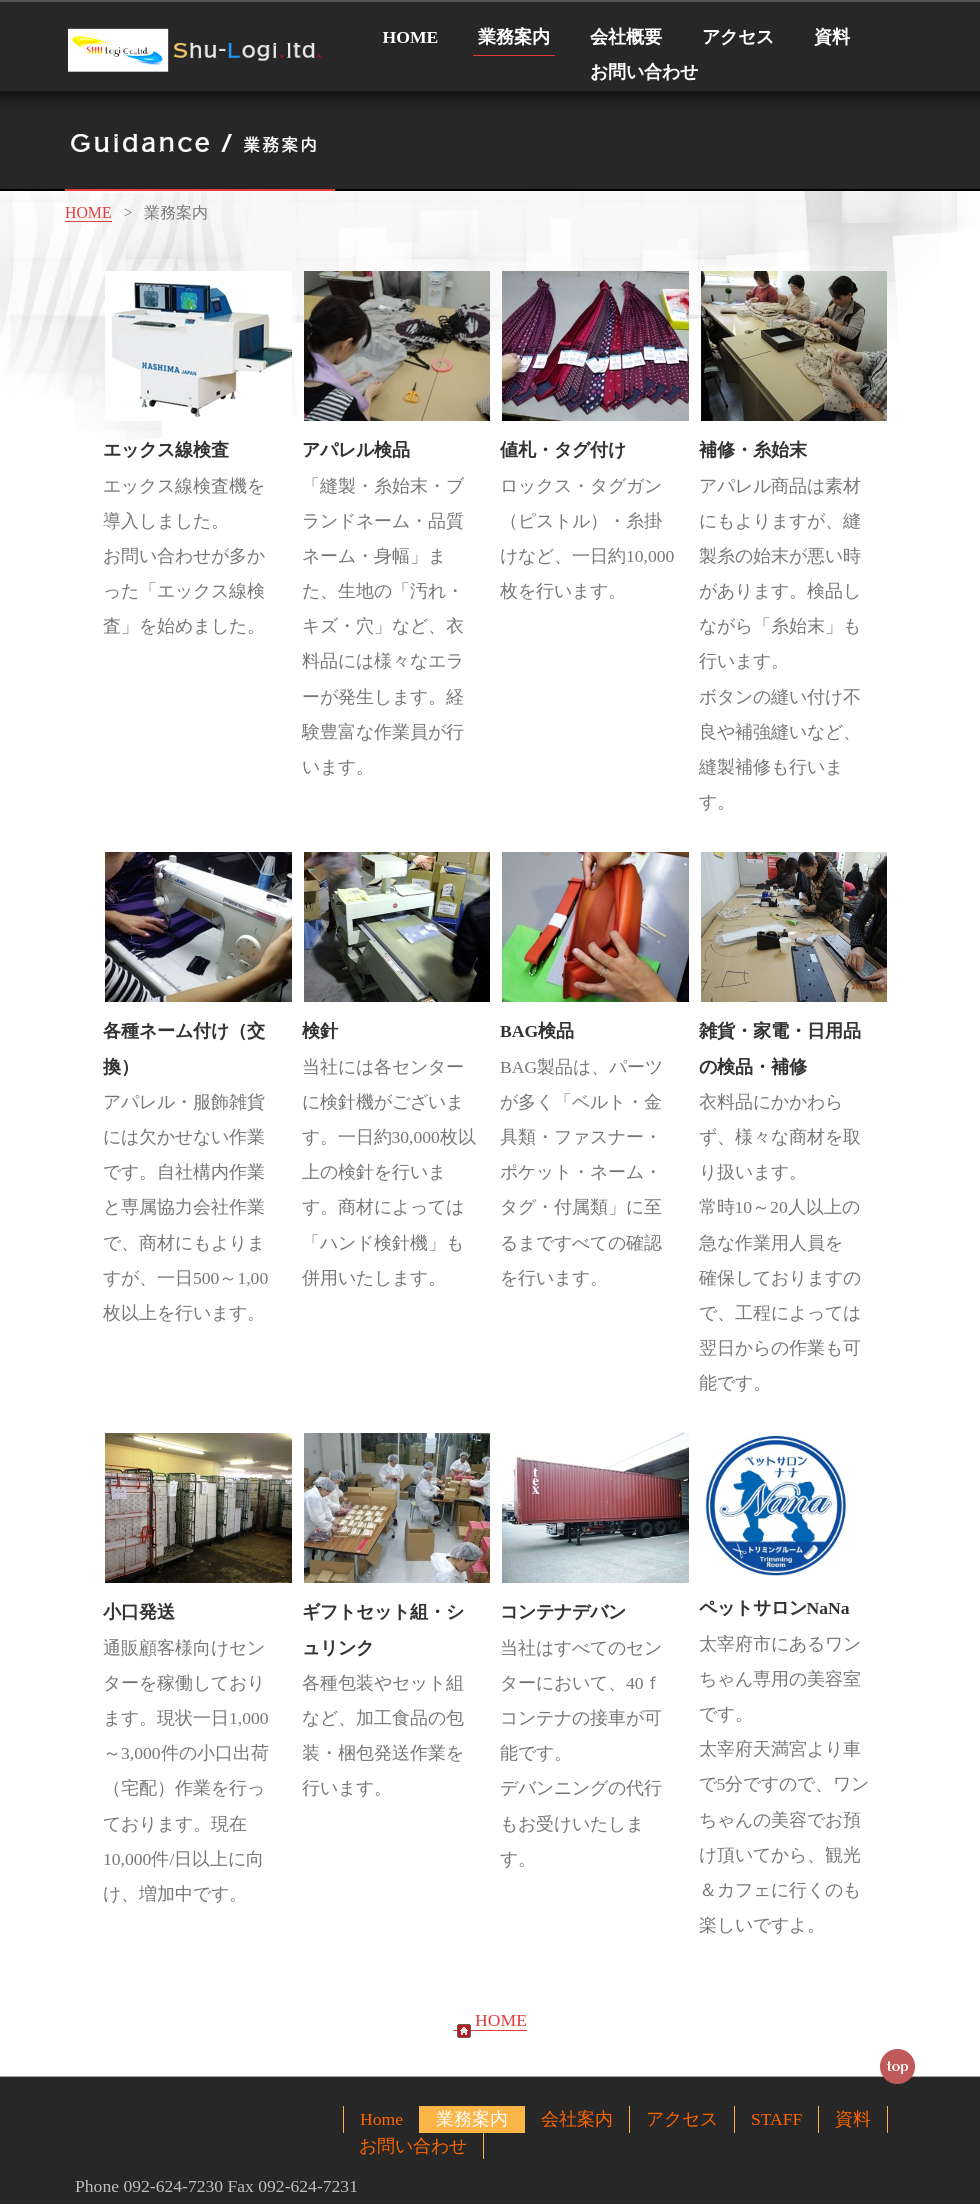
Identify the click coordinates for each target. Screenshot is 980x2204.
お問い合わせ (644, 72)
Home (381, 2119)
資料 (832, 37)
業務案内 (514, 37)
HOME (411, 37)
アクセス (738, 37)
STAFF (776, 2119)
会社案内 (577, 2119)
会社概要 (626, 37)
